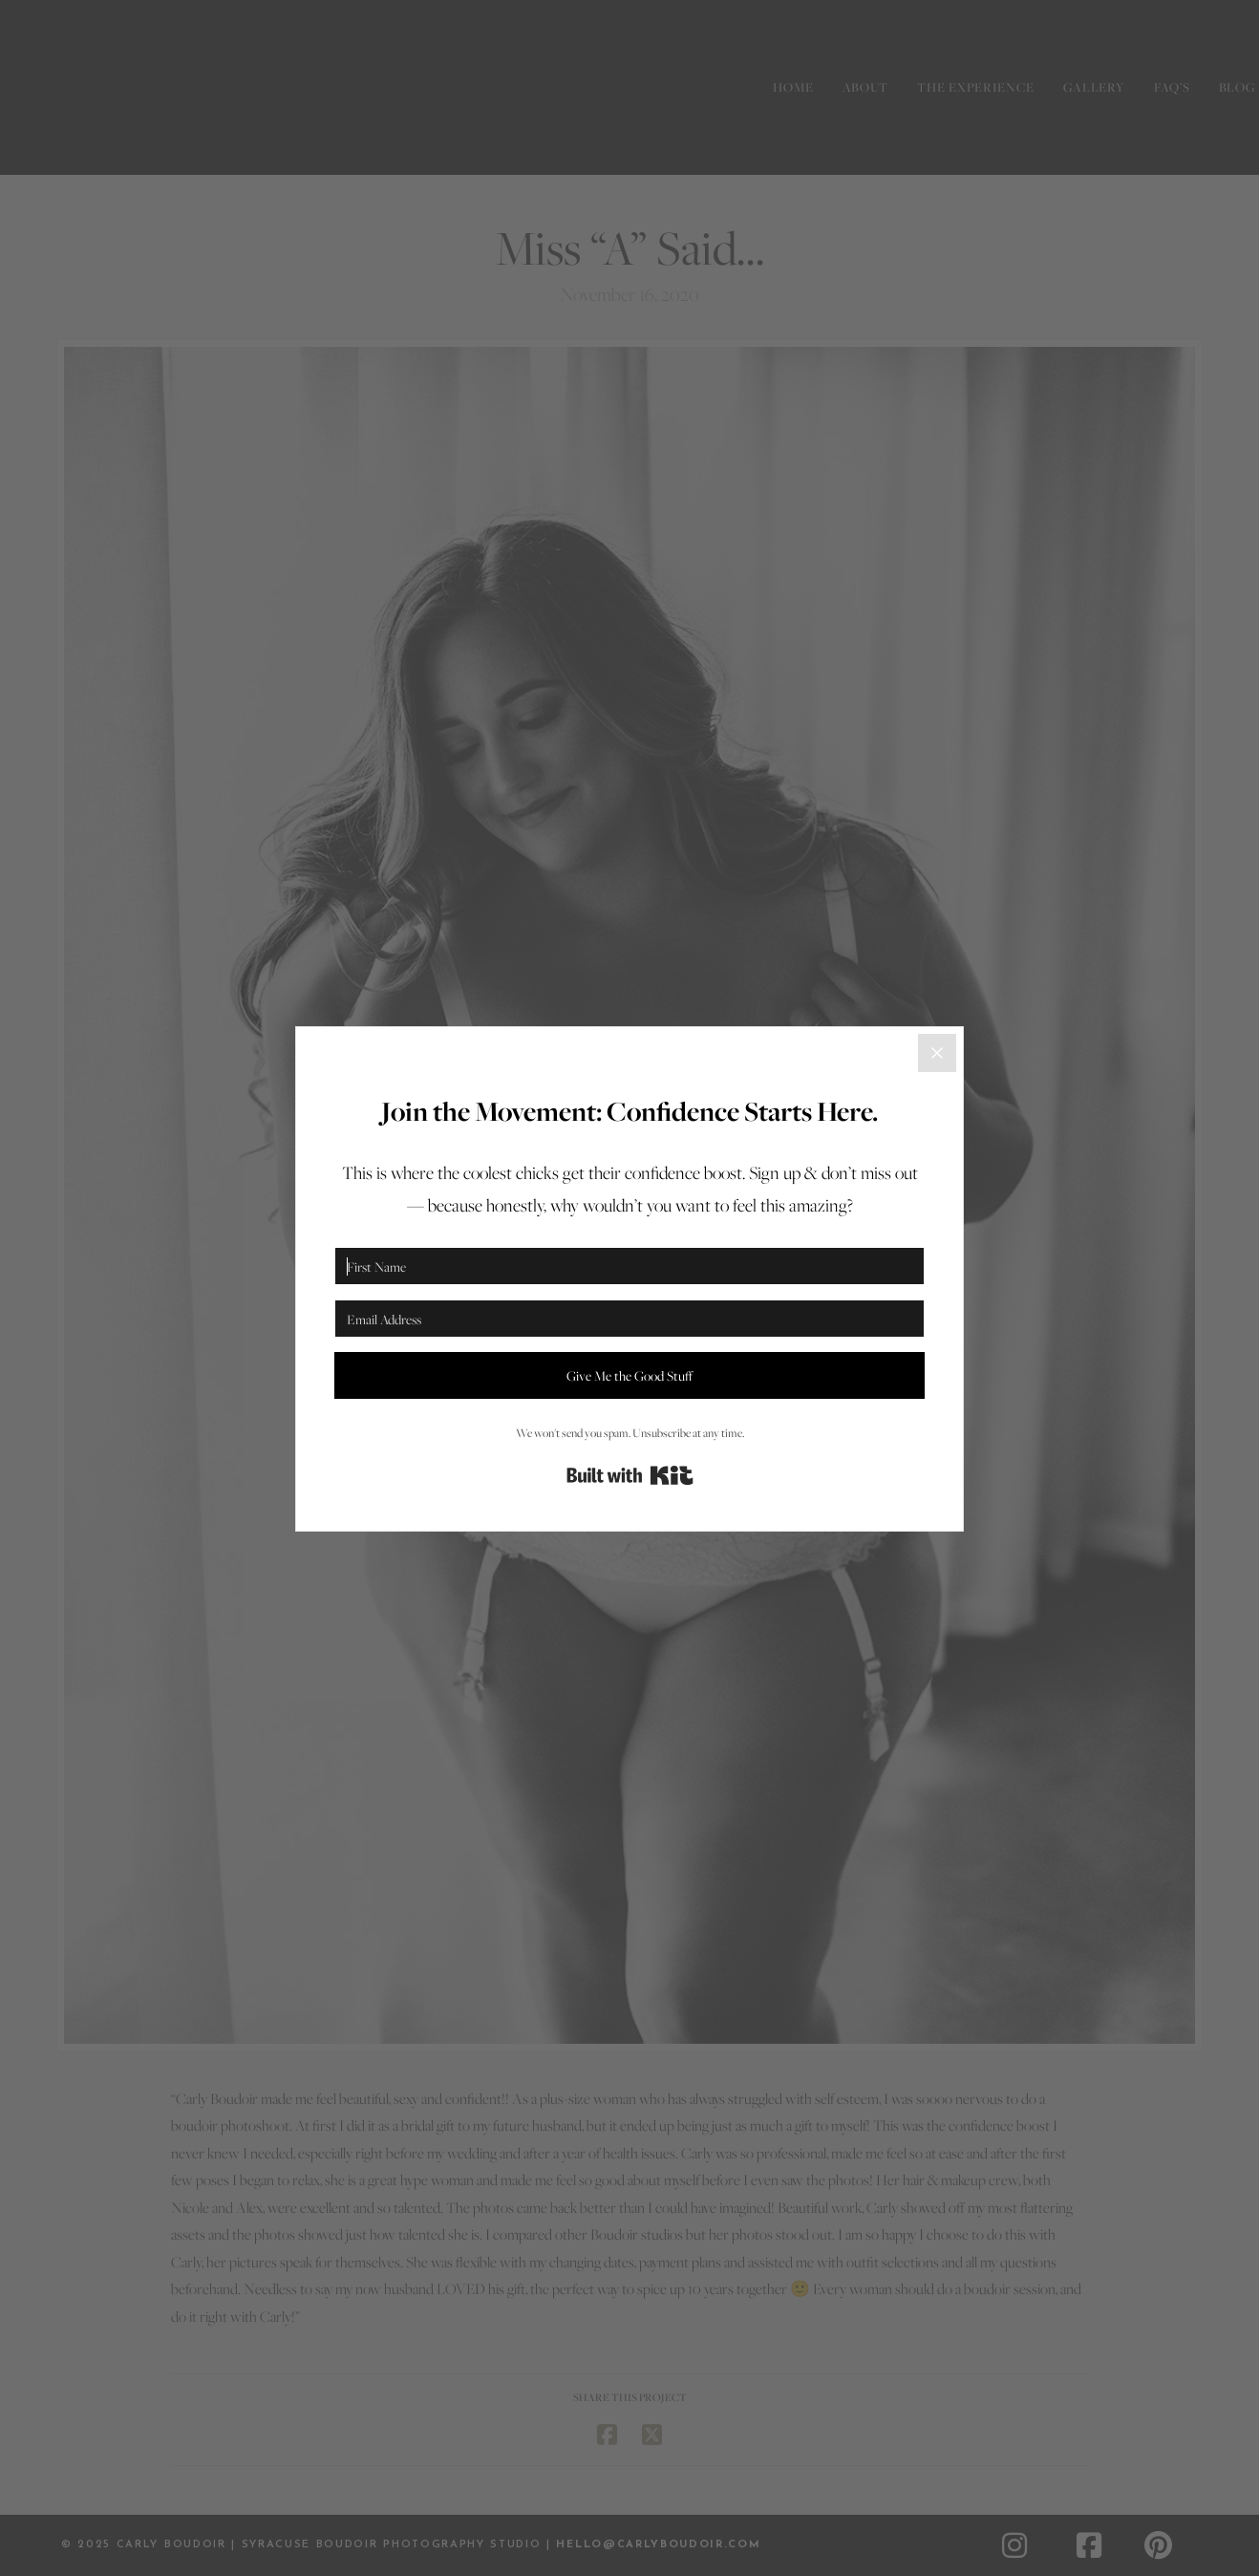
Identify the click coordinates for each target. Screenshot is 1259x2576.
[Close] (937, 1053)
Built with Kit (630, 1475)
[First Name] (629, 1266)
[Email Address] (629, 1318)
